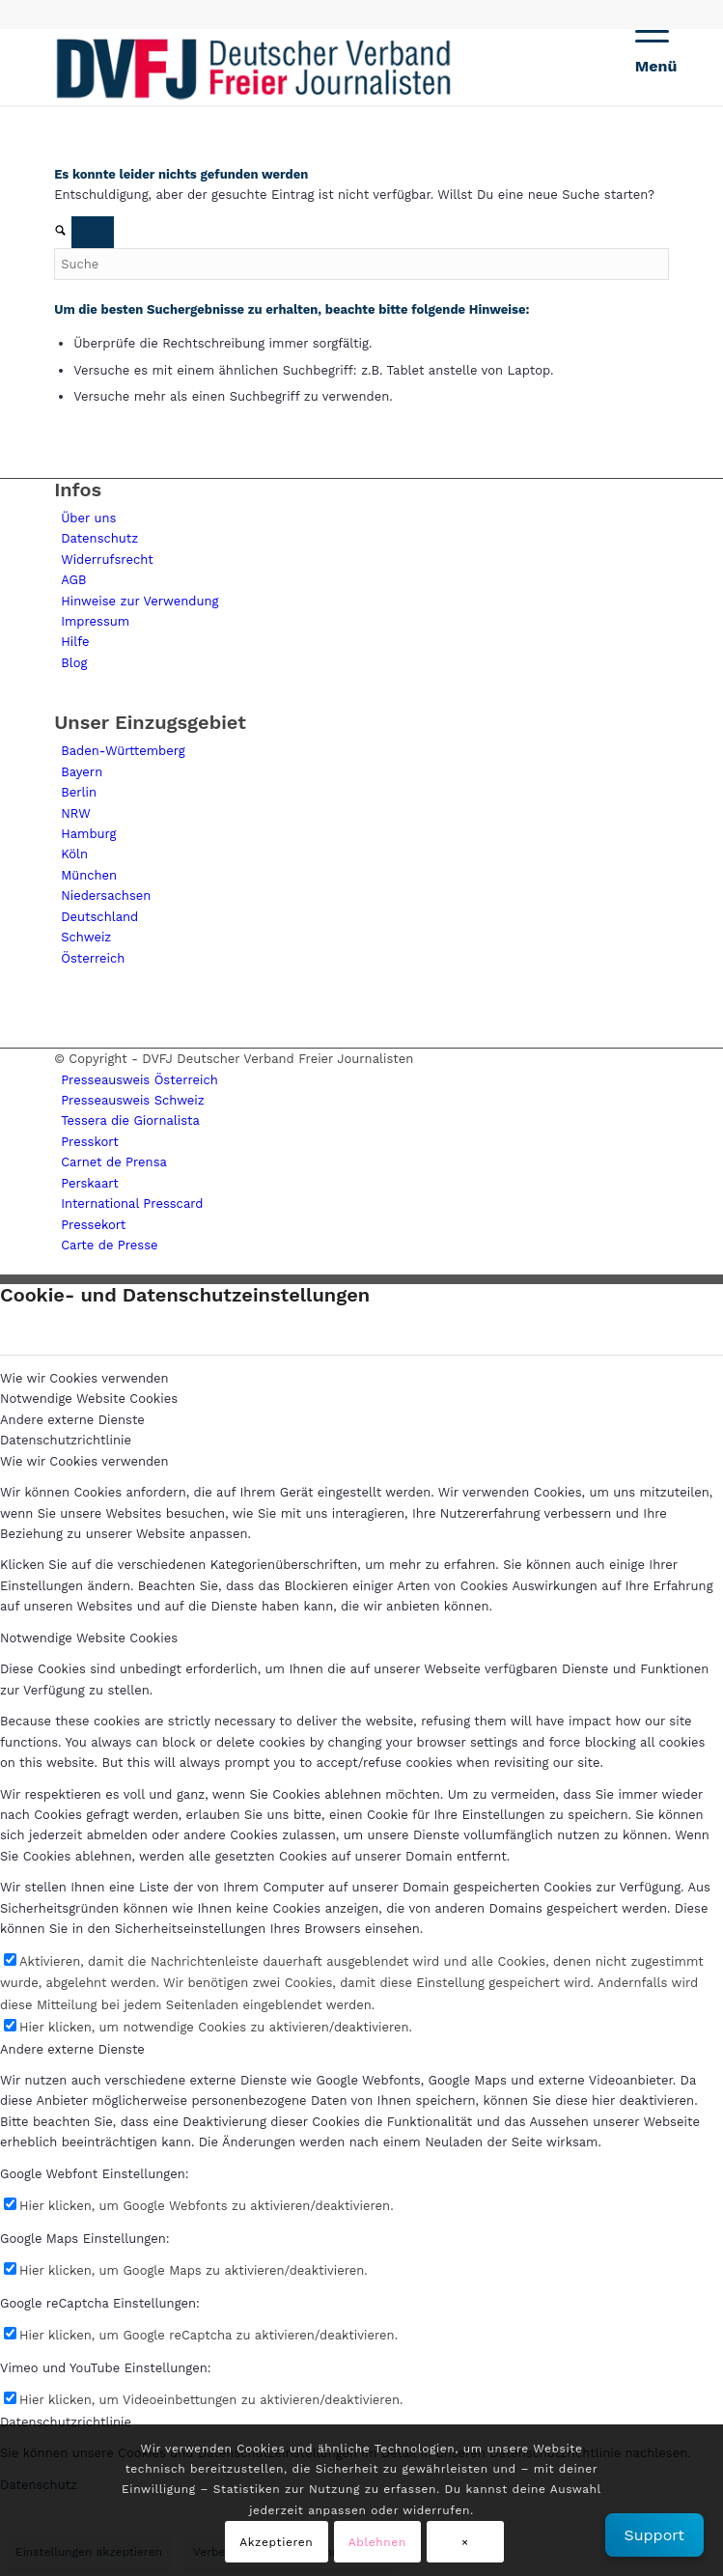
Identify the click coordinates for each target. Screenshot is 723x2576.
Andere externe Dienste (72, 2049)
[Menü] (642, 66)
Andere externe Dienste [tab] (72, 1420)
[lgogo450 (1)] (299, 66)
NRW (76, 813)
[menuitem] (642, 66)
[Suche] (361, 264)
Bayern (81, 772)
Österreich (93, 958)
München (89, 875)
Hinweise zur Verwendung (139, 601)
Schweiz (86, 937)
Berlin (79, 792)
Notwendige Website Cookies (89, 1638)
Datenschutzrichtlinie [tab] (65, 1440)
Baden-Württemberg (122, 750)
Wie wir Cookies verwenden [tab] (84, 1378)
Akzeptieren (276, 2542)
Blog (74, 663)
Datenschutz (99, 538)
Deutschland (99, 917)
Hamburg (88, 833)
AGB (73, 580)
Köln (74, 854)
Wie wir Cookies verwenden (84, 1461)
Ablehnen (377, 2542)
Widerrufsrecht (107, 559)
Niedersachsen (106, 895)
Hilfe (75, 641)
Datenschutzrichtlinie (65, 2422)
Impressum (95, 621)
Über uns (88, 518)
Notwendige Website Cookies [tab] (89, 1398)
